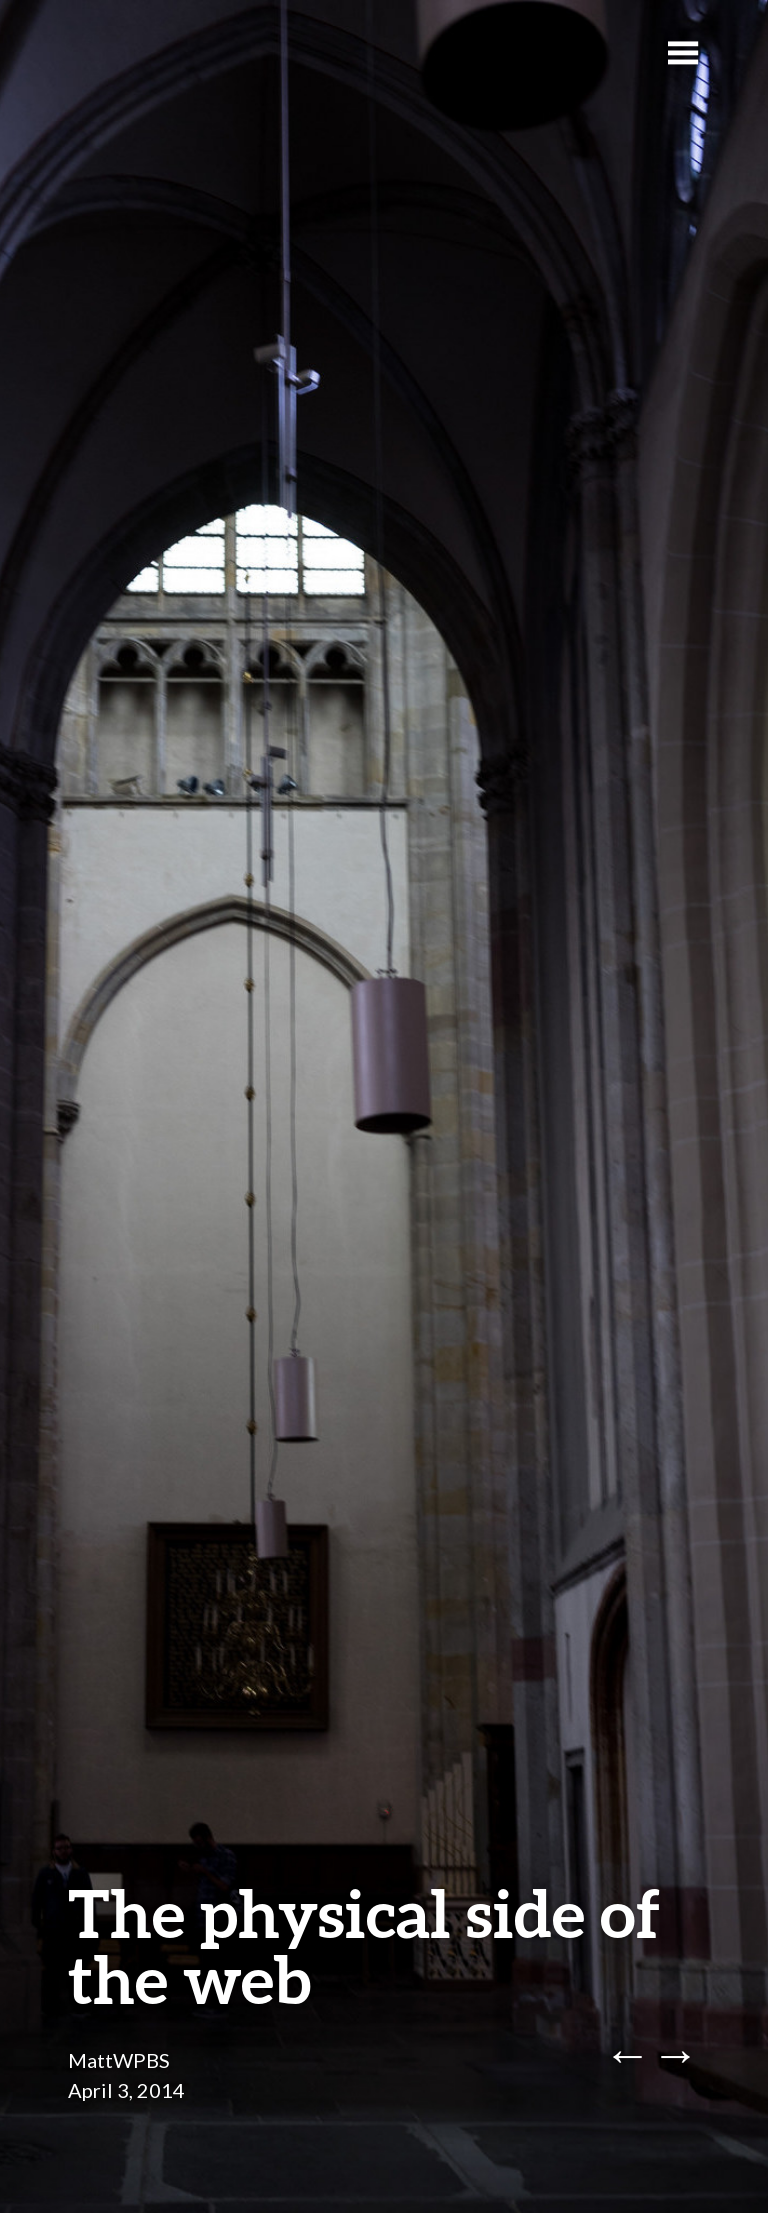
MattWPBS (119, 2060)
